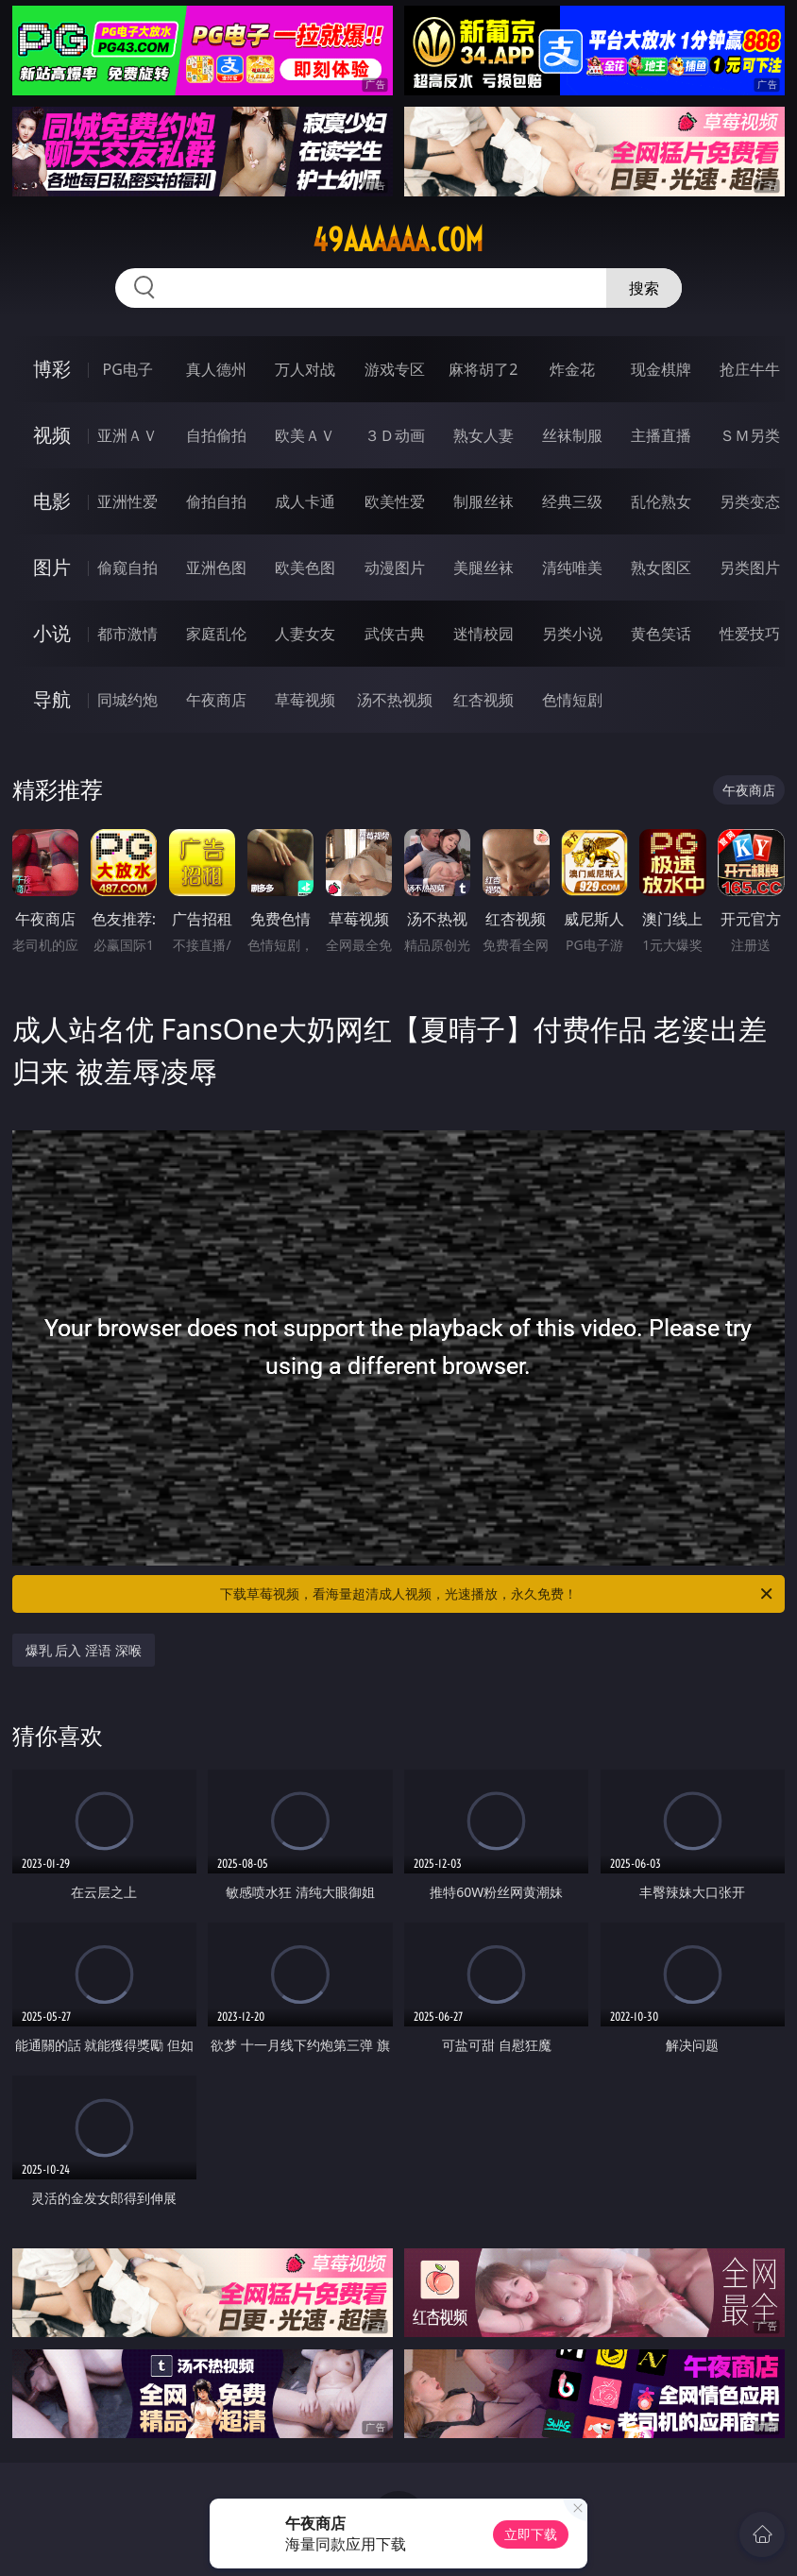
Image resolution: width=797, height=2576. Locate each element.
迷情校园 (483, 633)
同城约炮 (127, 699)
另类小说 (572, 633)
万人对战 (305, 369)
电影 (52, 501)
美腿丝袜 (483, 567)
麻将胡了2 (483, 369)
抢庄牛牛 (750, 369)
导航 (52, 699)
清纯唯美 (572, 567)
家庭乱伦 (216, 633)
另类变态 (750, 501)
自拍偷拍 (216, 435)
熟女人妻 (483, 435)
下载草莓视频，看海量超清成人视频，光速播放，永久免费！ (497, 1594)
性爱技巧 (750, 633)
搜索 (644, 288)
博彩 (52, 368)
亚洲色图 (216, 567)
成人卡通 (305, 501)
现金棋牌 (661, 369)
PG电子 (128, 369)
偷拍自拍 (216, 501)
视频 (52, 435)
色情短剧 (572, 699)
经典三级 (572, 501)
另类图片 (750, 567)
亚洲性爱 (127, 501)
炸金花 (572, 369)
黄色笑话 (661, 633)
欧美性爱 (395, 501)
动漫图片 (395, 567)
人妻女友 (305, 633)
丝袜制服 (572, 435)
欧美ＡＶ (305, 435)
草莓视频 (305, 699)
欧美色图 (305, 567)
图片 (52, 567)
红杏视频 (483, 699)
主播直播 (661, 435)
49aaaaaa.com (398, 240)
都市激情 (127, 633)
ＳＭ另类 (750, 435)
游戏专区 (395, 369)
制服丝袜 (483, 501)
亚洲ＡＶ (127, 435)
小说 (52, 633)
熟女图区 (661, 567)
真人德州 (216, 369)
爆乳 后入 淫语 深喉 (83, 1650)
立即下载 (530, 2534)
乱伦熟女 (661, 501)
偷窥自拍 (127, 567)
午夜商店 (216, 699)
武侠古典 (395, 633)
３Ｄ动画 (395, 435)
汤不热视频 (394, 699)
